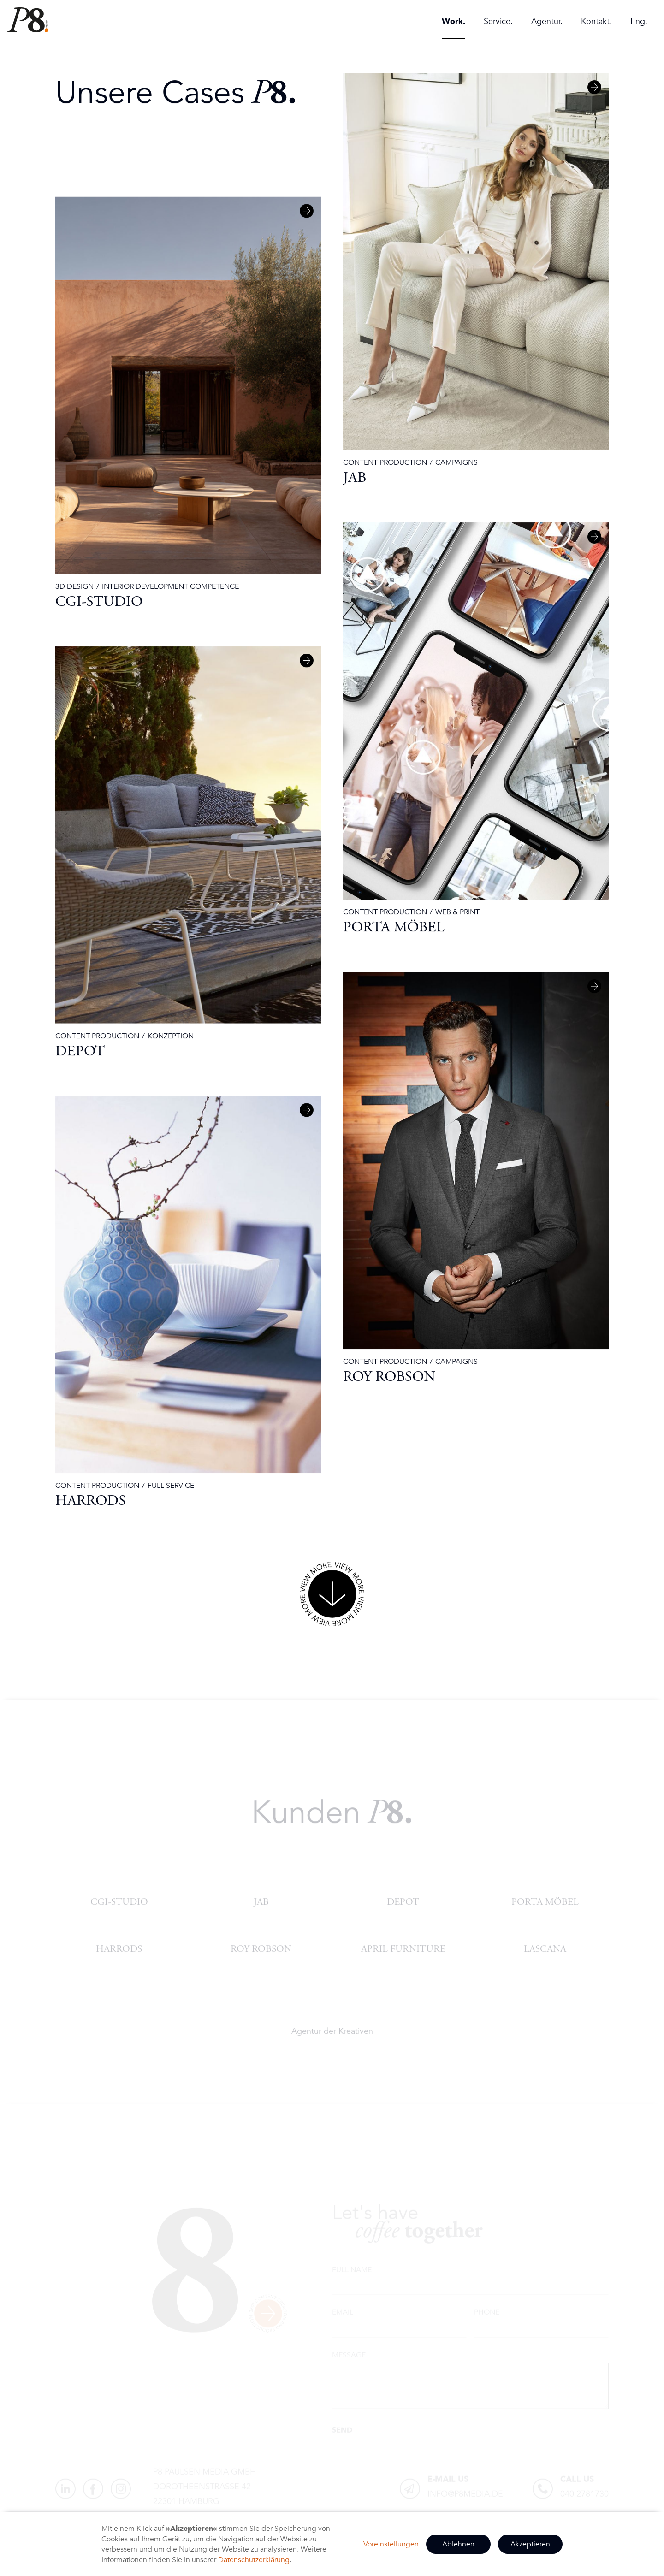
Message (349, 2355)
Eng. (638, 21)
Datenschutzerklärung (254, 2560)
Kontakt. (596, 21)
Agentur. (547, 21)
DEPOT (403, 1901)
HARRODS (119, 1948)
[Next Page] (332, 1595)
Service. (498, 21)
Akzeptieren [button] (530, 2544)
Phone (486, 2312)
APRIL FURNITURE (403, 1948)
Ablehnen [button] (458, 2544)
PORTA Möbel (545, 1901)
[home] (27, 19)
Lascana (545, 1948)
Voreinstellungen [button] (391, 2544)
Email (342, 2312)
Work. (453, 21)
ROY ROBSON (261, 1948)
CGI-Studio (119, 1901)
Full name (352, 2270)
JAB (261, 1901)
